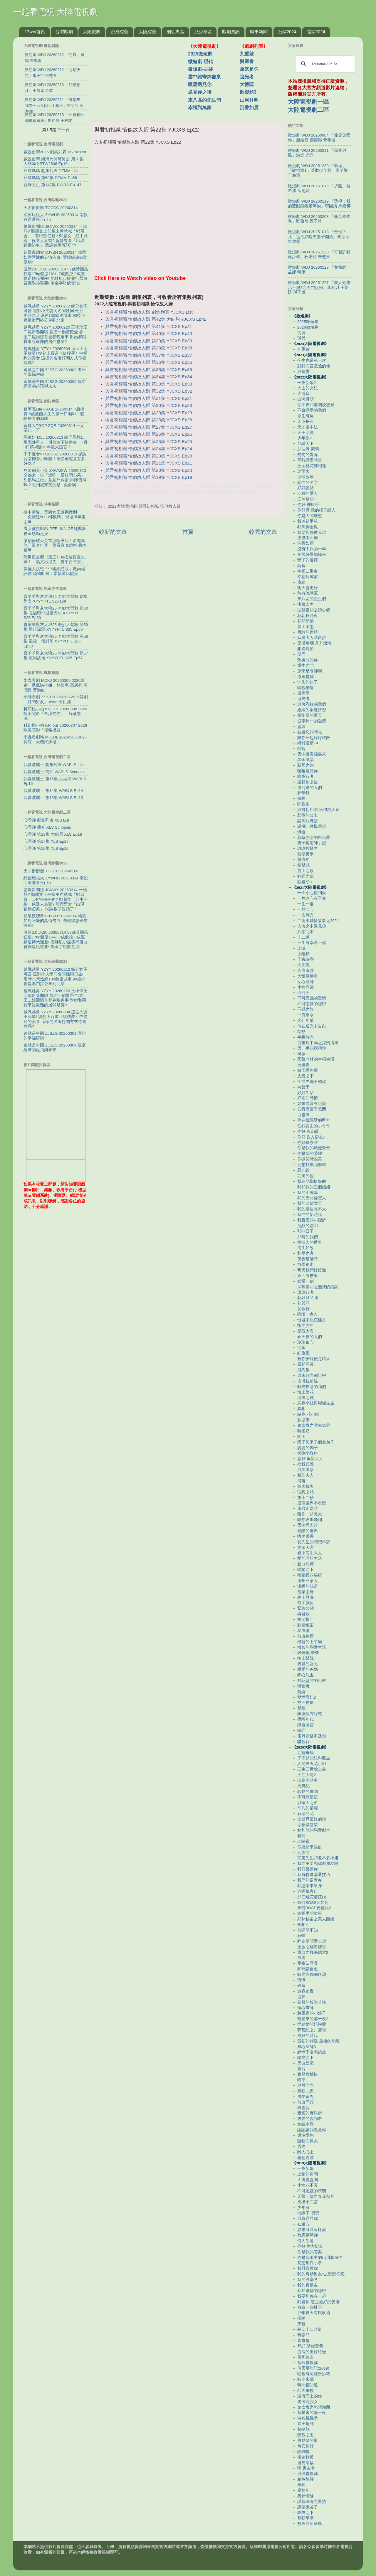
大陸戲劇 (91, 31)
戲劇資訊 (231, 31)
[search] (324, 64)
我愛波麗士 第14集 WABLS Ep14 (53, 790)
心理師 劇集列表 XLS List (46, 820)
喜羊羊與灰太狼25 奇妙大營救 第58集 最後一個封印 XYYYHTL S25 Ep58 (56, 641)
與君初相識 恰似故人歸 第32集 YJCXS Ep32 (148, 391)
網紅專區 (175, 31)
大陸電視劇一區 (308, 101)
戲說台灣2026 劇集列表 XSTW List (55, 152)
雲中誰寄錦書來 (204, 76)
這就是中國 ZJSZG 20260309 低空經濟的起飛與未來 (55, 383)
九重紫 (247, 53)
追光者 (247, 76)
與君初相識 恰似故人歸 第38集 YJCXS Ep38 (148, 348)
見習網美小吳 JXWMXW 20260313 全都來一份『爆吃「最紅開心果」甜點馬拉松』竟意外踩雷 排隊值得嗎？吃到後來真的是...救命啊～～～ (55, 480)
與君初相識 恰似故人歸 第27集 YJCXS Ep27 (148, 427)
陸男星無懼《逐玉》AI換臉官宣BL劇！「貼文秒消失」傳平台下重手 (54, 559)
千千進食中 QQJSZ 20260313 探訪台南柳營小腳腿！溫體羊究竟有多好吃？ (55, 459)
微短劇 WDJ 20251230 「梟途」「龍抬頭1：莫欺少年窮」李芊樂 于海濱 (318, 170)
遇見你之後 (200, 92)
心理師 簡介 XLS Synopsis (47, 827)
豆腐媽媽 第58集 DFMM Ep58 (50, 178)
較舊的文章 (263, 532)
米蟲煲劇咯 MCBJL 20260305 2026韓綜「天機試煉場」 (55, 739)
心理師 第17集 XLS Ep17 (46, 841)
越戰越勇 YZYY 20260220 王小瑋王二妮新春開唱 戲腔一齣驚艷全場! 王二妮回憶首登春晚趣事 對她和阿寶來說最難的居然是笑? (56, 334)
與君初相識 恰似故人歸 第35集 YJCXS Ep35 (148, 369)
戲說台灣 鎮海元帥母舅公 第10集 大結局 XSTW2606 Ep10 (54, 161)
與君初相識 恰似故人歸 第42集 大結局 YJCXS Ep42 (156, 319)
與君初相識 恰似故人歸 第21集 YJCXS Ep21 (148, 463)
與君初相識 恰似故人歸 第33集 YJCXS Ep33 (148, 384)
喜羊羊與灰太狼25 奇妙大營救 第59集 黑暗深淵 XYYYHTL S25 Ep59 (56, 627)
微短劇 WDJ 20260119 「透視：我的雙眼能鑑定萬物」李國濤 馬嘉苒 (319, 203)
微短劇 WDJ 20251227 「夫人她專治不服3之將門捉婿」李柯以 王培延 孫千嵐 (319, 287)
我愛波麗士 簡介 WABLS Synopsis (54, 772)
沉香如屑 (249, 107)
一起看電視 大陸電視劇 (55, 11)
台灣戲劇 (64, 31)
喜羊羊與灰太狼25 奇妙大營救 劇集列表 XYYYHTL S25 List (56, 598)
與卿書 (247, 61)
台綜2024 (287, 31)
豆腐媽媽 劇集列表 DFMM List (51, 171)
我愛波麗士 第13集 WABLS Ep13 (53, 797)
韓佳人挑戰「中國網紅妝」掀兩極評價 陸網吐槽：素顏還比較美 (54, 571)
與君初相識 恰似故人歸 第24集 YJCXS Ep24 (148, 448)
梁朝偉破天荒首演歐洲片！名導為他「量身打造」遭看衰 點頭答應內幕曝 (55, 545)
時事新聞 (259, 31)
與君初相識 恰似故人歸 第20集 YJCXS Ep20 (148, 470)
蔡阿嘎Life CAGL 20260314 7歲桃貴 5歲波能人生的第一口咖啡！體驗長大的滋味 (54, 414)
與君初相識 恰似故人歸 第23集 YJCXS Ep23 (148, 456)
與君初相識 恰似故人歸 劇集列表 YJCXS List (148, 312)
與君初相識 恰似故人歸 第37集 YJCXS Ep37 (148, 355)
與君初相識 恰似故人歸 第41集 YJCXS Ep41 (148, 326)
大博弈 (247, 84)
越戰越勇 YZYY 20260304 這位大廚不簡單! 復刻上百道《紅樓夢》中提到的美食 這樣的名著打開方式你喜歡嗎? (56, 355)
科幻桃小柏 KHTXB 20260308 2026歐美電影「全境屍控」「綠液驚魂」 (55, 714)
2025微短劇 (200, 53)
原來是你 (249, 69)
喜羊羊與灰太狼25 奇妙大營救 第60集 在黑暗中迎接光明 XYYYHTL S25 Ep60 (56, 613)
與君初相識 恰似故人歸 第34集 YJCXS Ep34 (148, 376)
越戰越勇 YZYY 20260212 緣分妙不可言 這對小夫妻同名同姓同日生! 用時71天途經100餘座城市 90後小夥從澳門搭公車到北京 (56, 313)
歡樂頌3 (248, 92)
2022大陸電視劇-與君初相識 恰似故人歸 (144, 506)
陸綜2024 (316, 31)
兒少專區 (203, 31)
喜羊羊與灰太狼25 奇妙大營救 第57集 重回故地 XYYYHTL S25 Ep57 (56, 655)
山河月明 (249, 99)
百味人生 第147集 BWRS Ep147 (52, 185)
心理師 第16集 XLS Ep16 (46, 848)
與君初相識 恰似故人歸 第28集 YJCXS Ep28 (148, 420)
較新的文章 (113, 532)
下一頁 (63, 129)
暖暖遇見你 (200, 84)
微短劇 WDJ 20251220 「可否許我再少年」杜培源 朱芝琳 (319, 254)
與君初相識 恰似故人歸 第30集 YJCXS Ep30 (148, 405)
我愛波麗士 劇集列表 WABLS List (54, 765)
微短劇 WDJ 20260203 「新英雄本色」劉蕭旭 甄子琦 (319, 218)
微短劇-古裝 (200, 69)
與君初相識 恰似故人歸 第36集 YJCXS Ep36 (148, 362)
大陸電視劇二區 (308, 110)
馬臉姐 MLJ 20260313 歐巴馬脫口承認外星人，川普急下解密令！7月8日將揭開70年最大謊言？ (56, 442)
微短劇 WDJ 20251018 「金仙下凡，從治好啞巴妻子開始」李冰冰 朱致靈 (319, 236)
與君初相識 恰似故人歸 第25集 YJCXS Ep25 (148, 441)
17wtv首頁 (35, 31)
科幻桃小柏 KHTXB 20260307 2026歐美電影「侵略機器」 (55, 727)
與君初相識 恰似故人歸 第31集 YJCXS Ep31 (148, 398)
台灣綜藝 (119, 31)
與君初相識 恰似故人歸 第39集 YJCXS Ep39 (148, 341)
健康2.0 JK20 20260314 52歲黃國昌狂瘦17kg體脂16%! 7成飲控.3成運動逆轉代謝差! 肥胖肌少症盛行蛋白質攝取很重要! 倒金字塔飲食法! (56, 276)
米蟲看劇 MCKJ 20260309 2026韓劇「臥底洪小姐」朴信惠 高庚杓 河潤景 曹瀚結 (56, 685)
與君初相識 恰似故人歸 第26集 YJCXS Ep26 (148, 434)
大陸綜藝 (147, 31)
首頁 (188, 532)
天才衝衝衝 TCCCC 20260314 (51, 208)
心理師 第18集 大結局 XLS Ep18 (53, 834)
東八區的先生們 (204, 99)
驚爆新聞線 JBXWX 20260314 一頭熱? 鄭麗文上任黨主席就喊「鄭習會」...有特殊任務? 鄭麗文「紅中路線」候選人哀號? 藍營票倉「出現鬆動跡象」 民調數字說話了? (56, 236)
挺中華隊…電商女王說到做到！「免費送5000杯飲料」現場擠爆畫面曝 (55, 517)
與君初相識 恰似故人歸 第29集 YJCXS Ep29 (148, 412)
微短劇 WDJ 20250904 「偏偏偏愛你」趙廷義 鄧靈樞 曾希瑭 (319, 137)
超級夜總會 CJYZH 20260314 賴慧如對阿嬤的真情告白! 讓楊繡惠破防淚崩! (56, 257)
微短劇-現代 (200, 61)
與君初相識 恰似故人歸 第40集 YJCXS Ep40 (148, 333)
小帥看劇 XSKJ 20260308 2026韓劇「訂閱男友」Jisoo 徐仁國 (56, 699)
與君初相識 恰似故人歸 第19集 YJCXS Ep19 (148, 477)
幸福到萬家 (200, 107)
